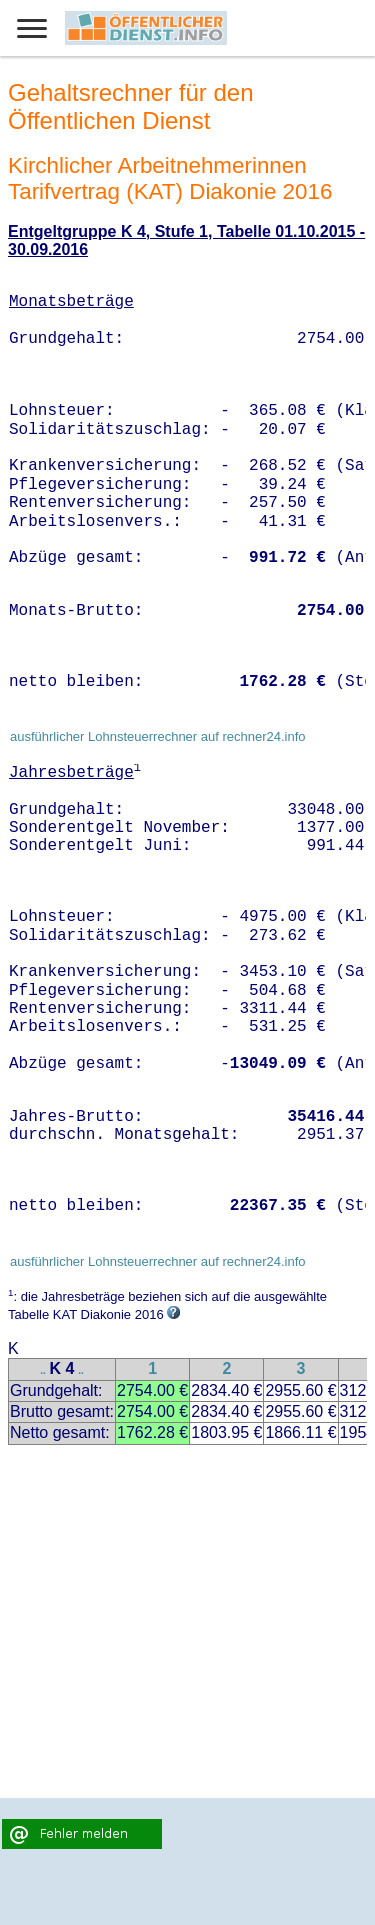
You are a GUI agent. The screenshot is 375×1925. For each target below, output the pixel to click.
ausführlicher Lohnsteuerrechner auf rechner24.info (158, 736)
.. (43, 1370)
